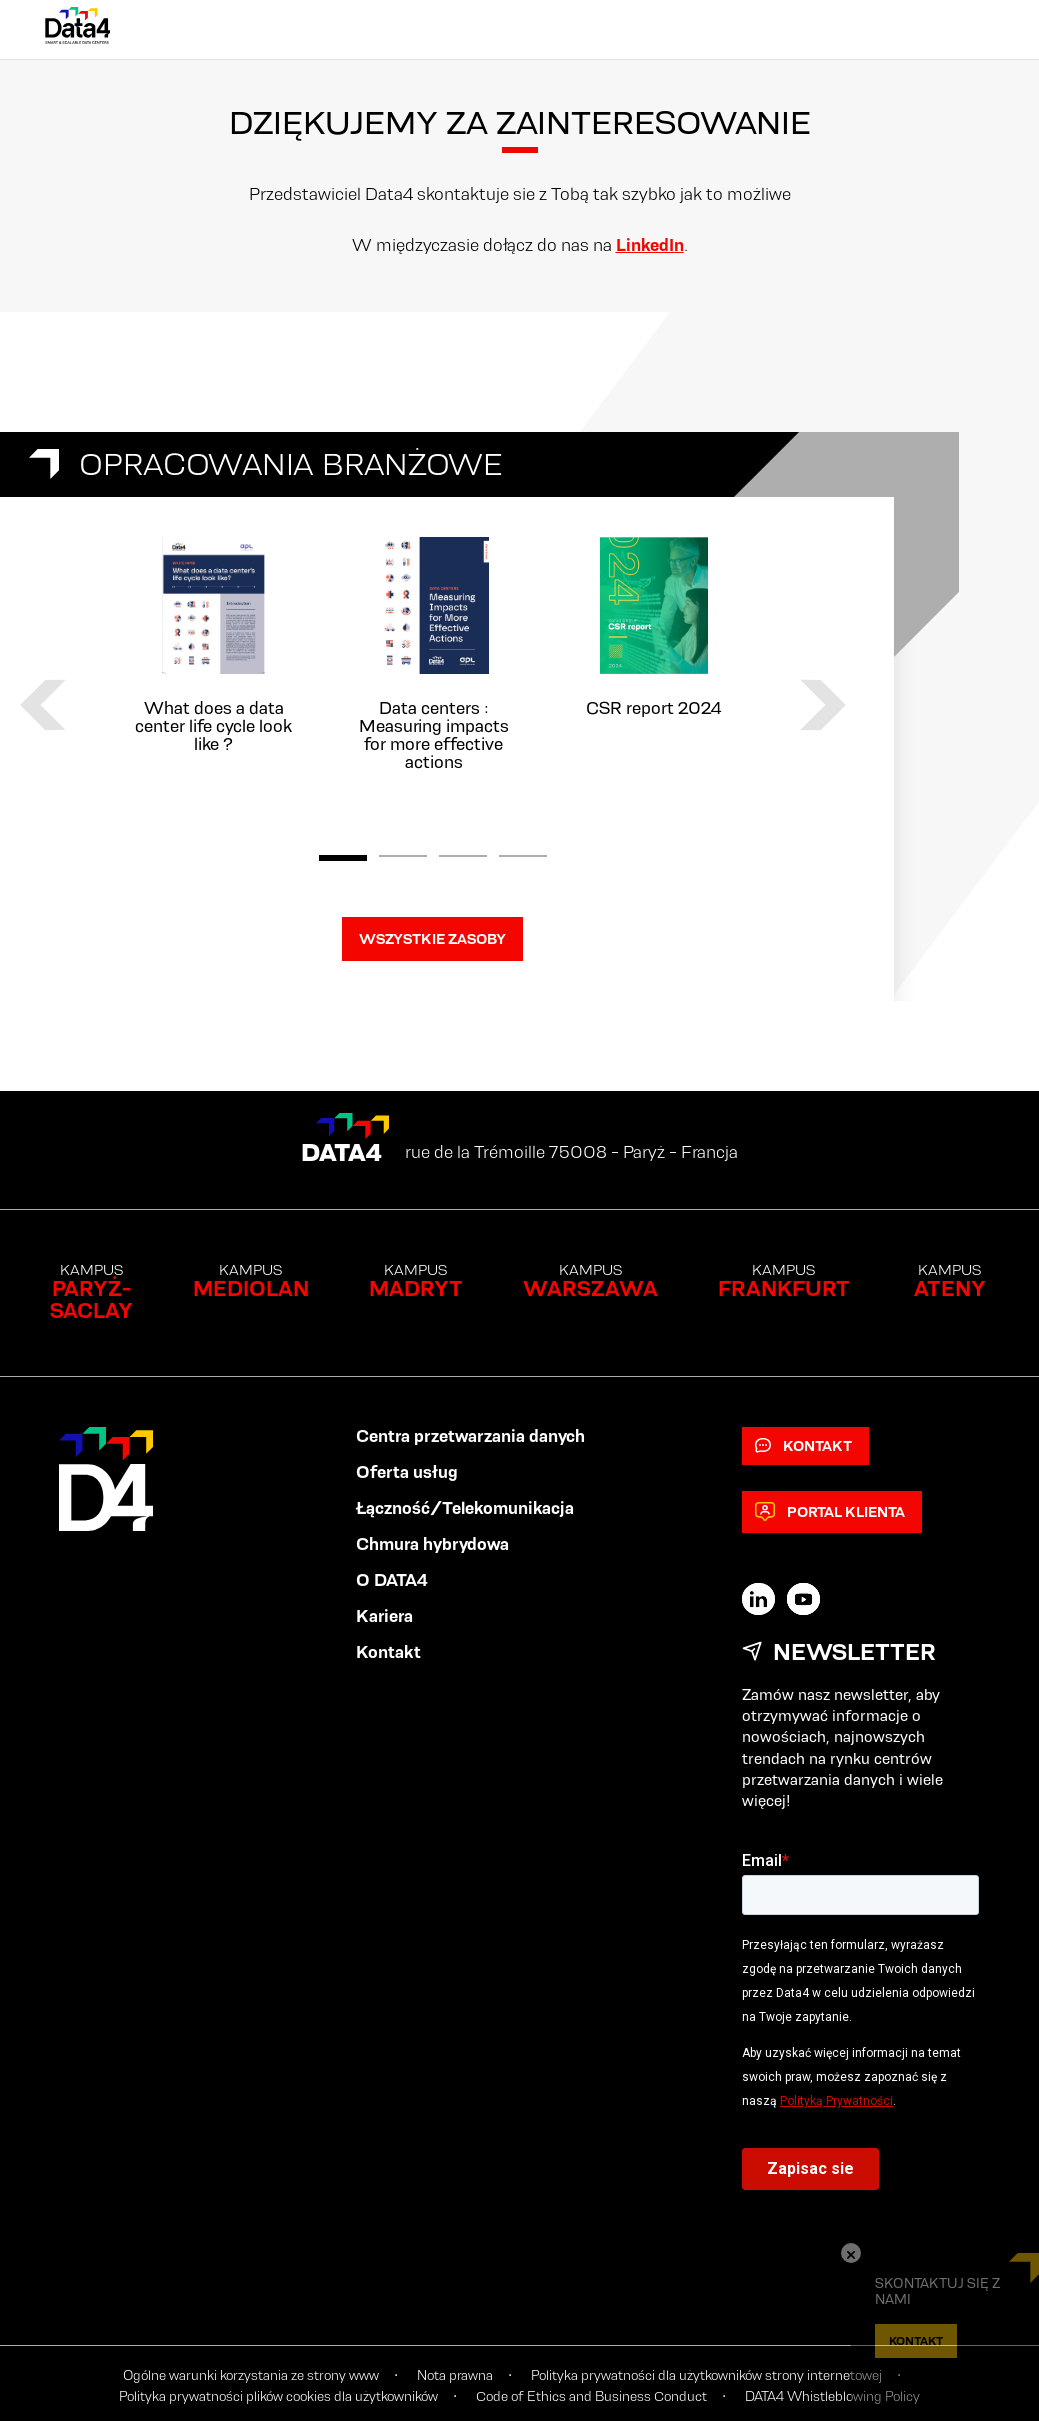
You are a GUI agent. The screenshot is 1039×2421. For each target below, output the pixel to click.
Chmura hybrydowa (432, 1544)
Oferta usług (407, 1472)
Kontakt (388, 1652)
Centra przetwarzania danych (470, 1436)
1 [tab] (343, 858)
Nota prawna (455, 2375)
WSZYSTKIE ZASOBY (432, 938)
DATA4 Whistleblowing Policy (832, 2396)
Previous (43, 705)
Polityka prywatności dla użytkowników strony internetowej (706, 2375)
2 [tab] (403, 858)
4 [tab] (523, 858)
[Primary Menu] (974, 30)
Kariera (384, 1616)
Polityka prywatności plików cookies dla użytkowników (278, 2396)
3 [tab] (463, 858)
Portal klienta (830, 1512)
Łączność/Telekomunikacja (465, 1508)
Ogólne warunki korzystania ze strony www (251, 2375)
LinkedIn (650, 245)
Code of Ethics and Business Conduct (591, 2396)
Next (823, 705)
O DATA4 (392, 1580)
